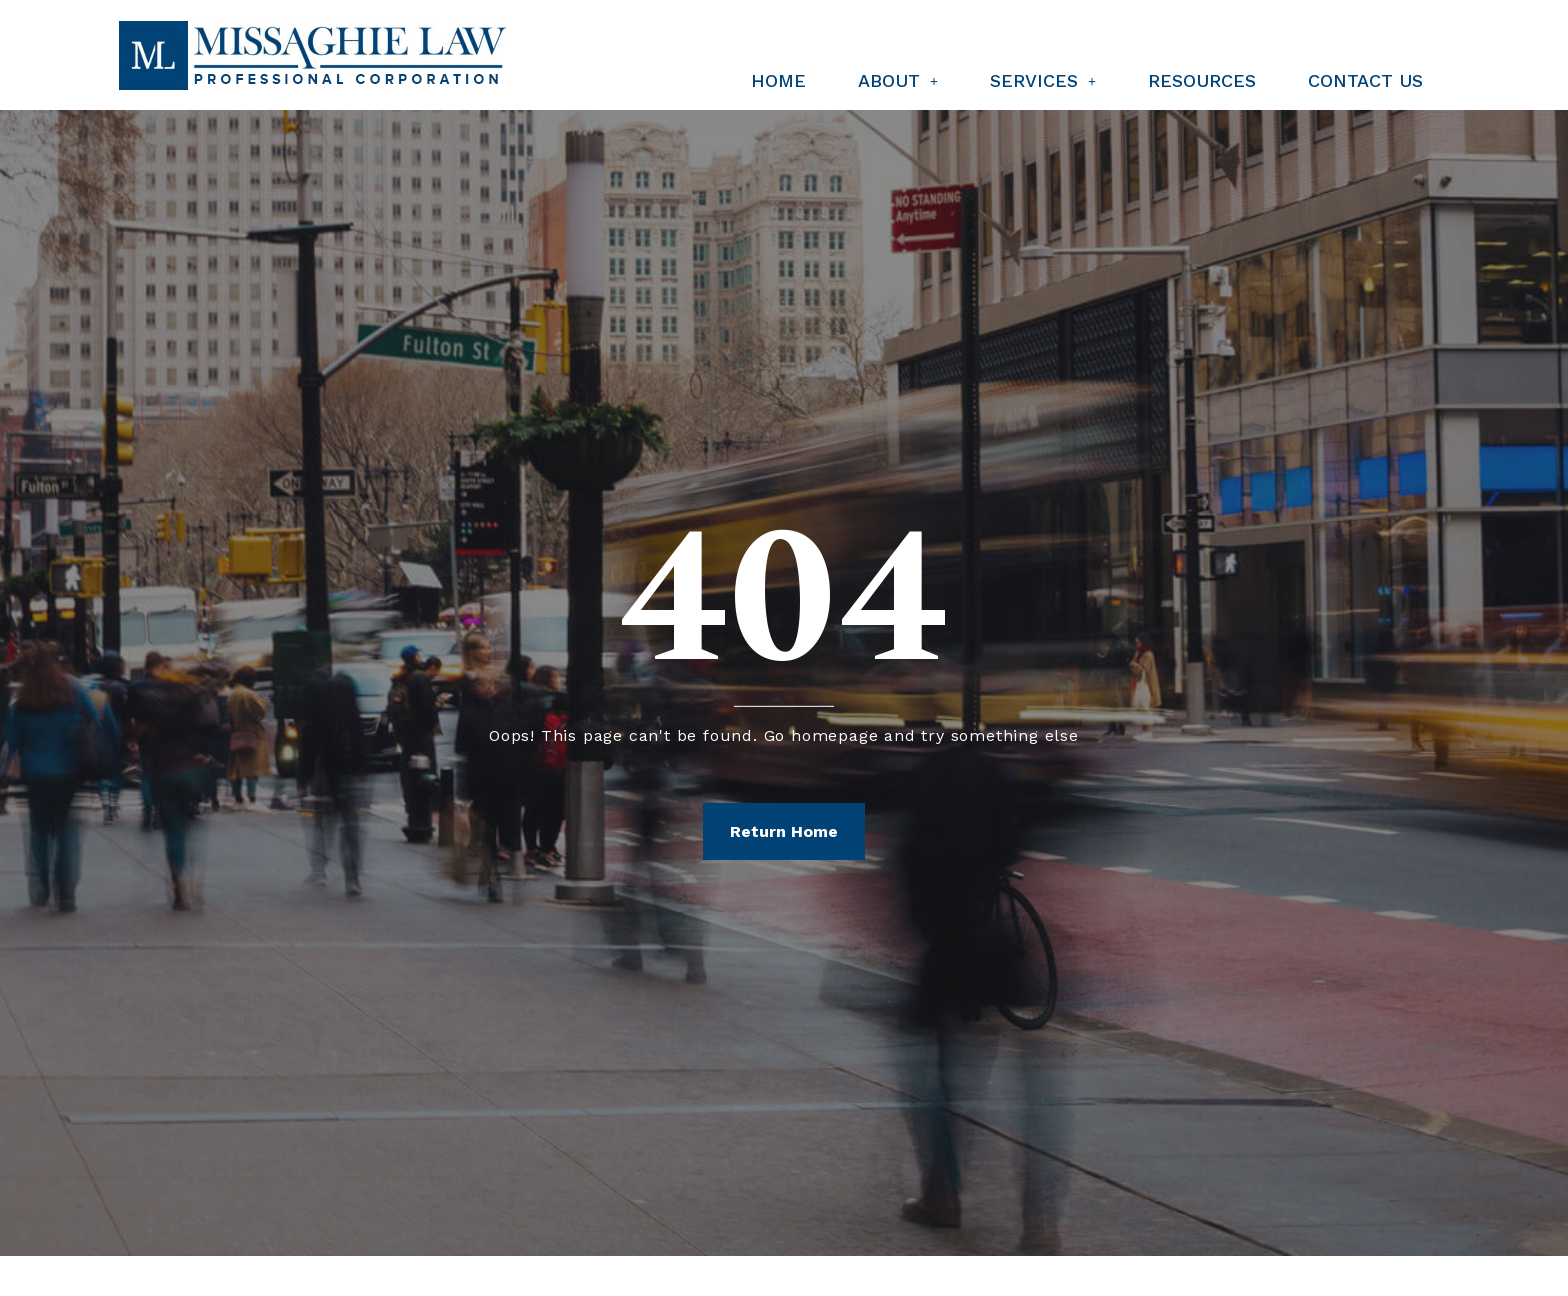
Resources (1202, 80)
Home (778, 80)
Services (1043, 80)
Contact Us (1365, 80)
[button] (898, 81)
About (898, 80)
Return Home (784, 831)
